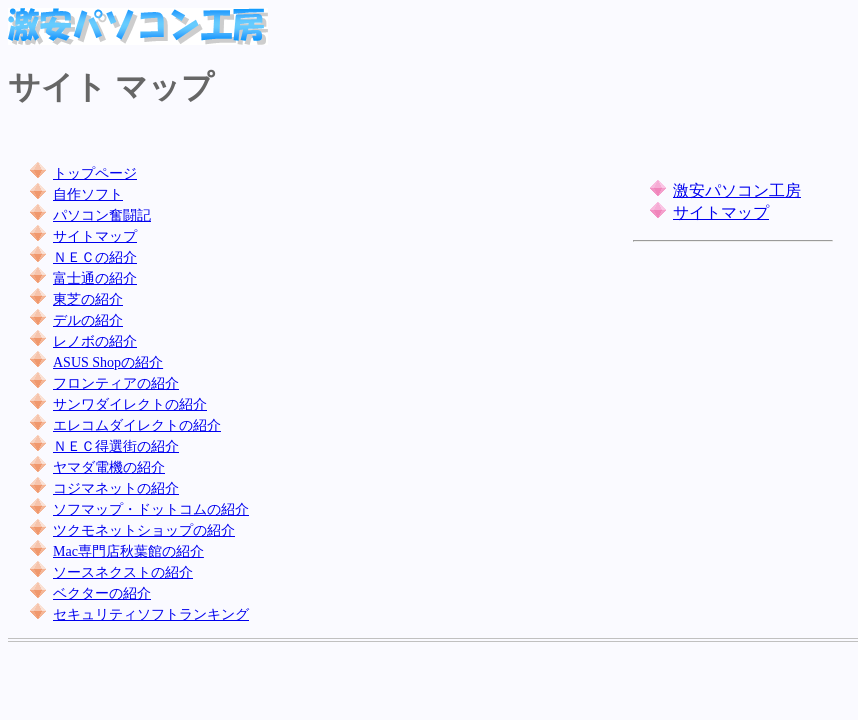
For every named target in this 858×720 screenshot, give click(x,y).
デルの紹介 (88, 320)
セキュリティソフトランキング (151, 614)
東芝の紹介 (88, 299)
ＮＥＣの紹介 (95, 257)
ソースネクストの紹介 (123, 572)
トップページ (95, 173)
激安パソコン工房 (737, 190)
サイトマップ (95, 236)
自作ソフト (88, 194)
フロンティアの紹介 (116, 383)
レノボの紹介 (95, 341)
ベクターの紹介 (102, 593)
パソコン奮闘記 (102, 215)
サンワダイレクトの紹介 (130, 404)
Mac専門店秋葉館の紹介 (128, 551)
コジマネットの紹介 (116, 488)
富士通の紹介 (95, 278)
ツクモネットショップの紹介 (144, 530)
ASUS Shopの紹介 (108, 362)
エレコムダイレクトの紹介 (137, 425)
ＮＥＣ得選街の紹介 (116, 446)
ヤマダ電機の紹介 (109, 467)
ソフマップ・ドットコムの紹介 (151, 509)
